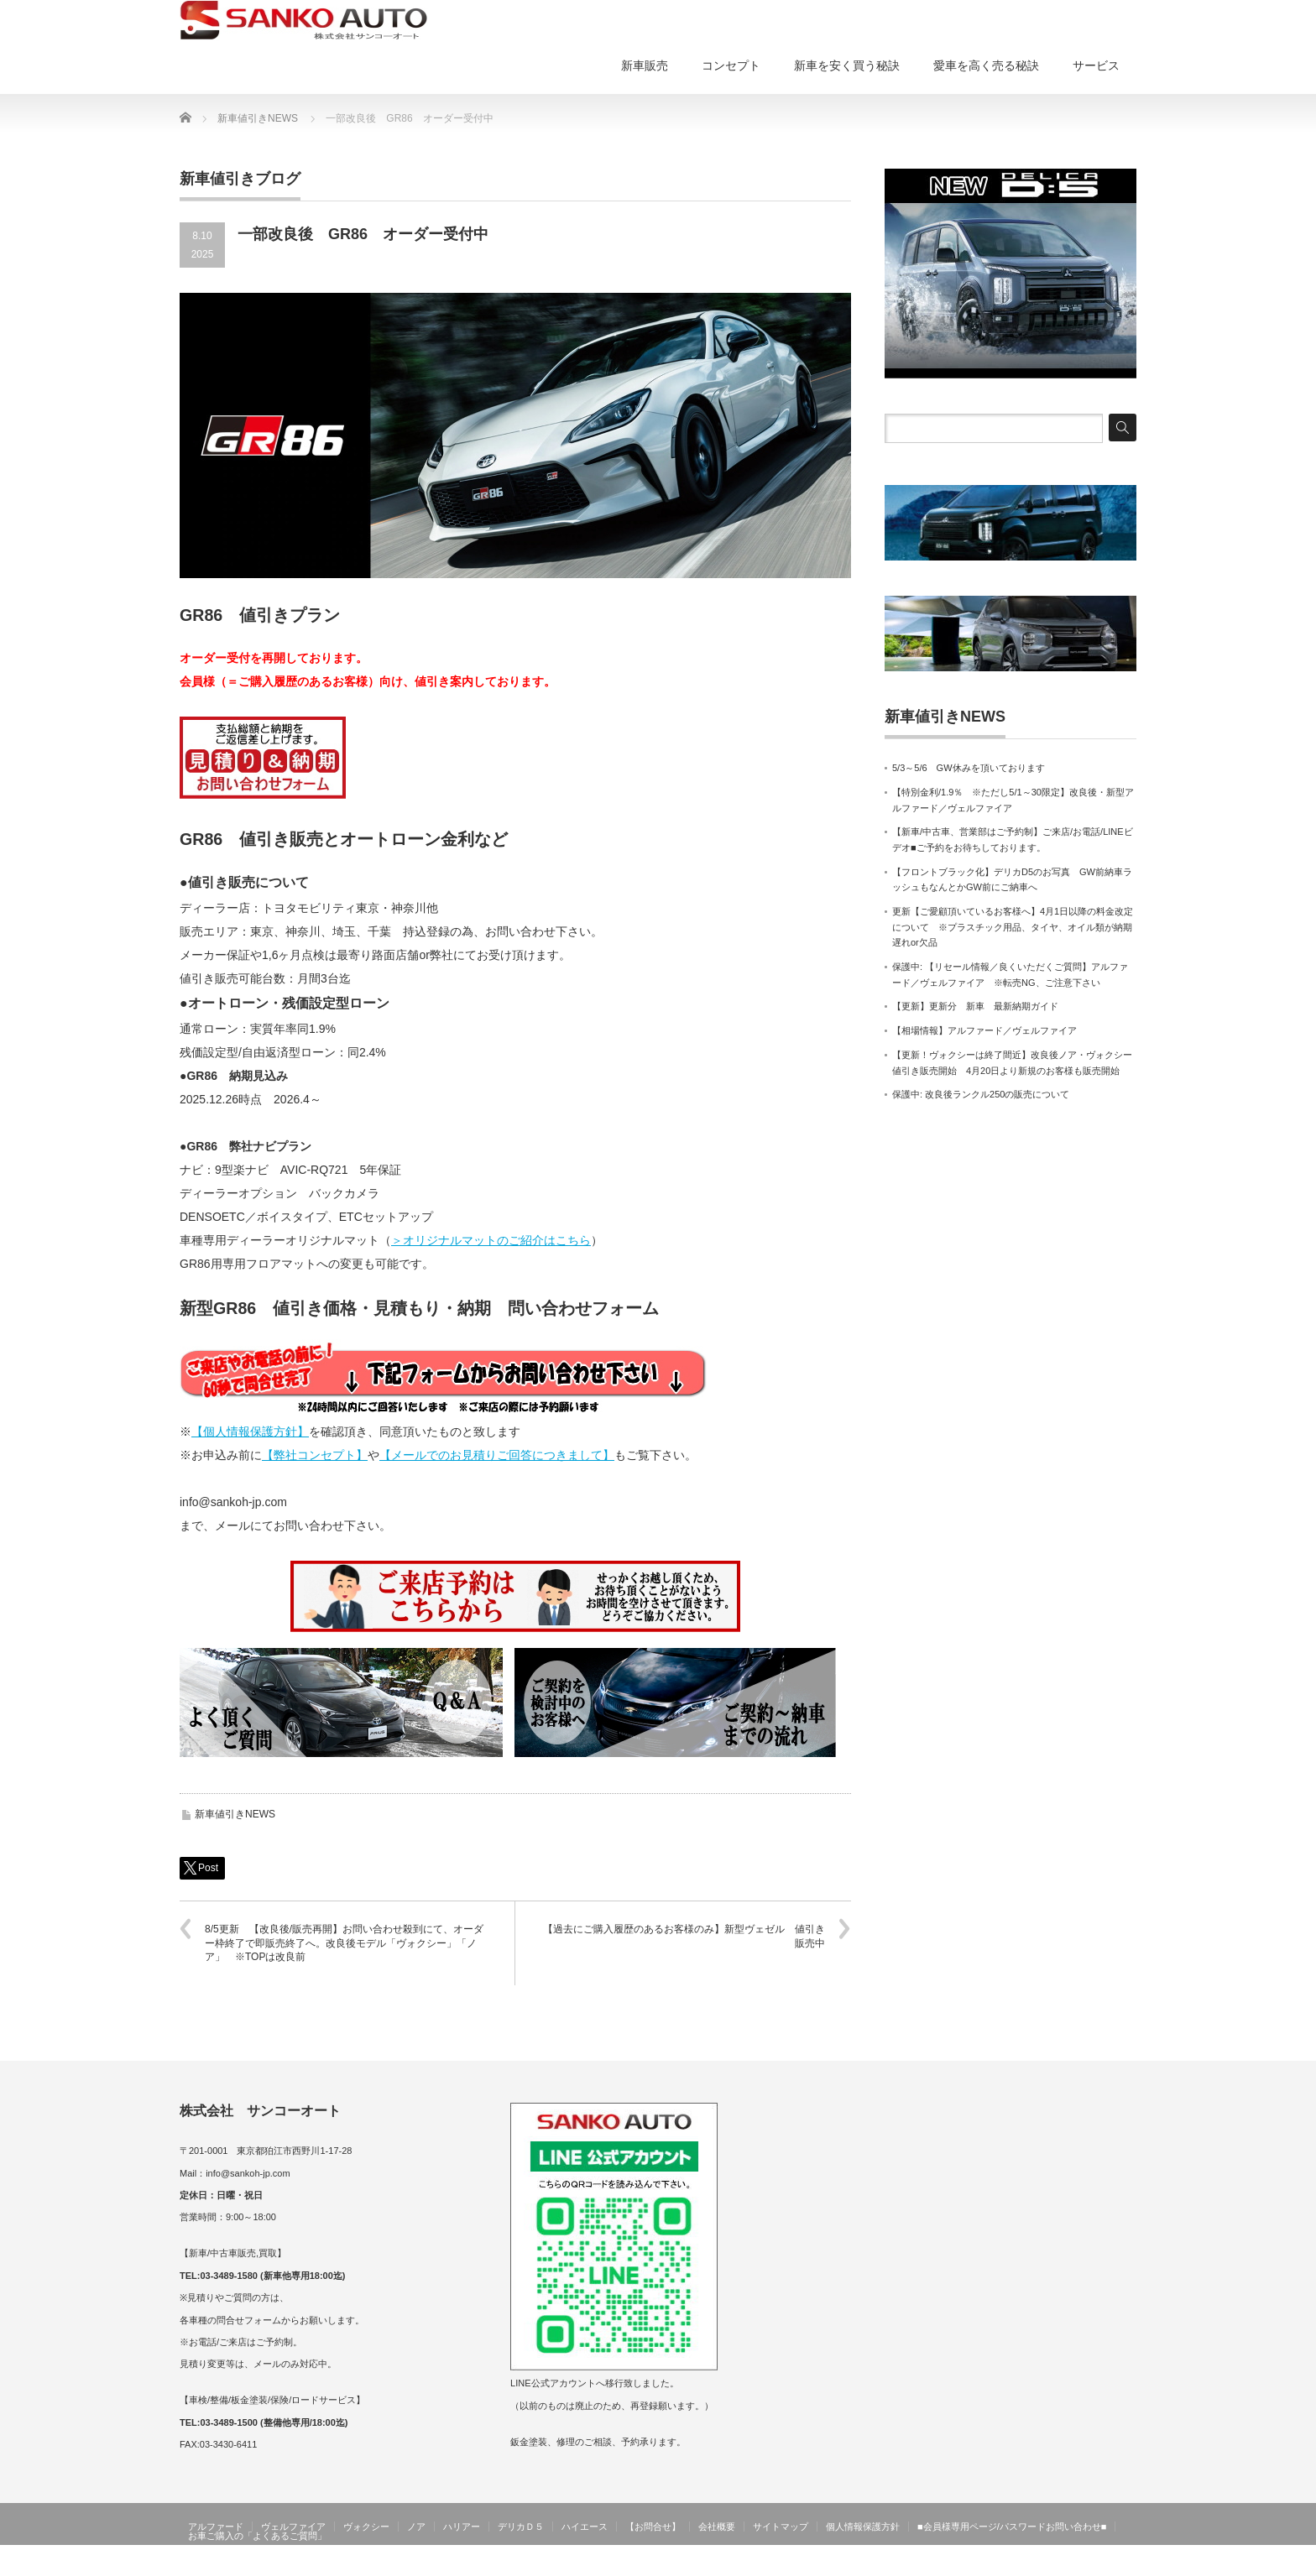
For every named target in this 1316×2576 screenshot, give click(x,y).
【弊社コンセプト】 (315, 1455)
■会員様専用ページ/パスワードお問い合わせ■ (1011, 2526)
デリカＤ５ (521, 2526)
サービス (1096, 65)
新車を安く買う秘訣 (847, 65)
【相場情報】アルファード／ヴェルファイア (984, 1030)
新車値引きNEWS (235, 1814)
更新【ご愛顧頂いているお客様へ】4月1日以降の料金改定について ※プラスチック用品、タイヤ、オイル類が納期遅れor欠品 (1012, 926)
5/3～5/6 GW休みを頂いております (968, 768)
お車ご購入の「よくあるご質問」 (257, 2536)
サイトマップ (780, 2526)
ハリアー (461, 2526)
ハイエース (584, 2526)
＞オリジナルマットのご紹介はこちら (491, 1240)
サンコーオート (1101, 2563)
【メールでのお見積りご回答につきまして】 (496, 1455)
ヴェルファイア (293, 2526)
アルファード (215, 2526)
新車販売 (644, 65)
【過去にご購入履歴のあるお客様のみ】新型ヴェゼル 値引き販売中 (684, 1936)
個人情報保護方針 (863, 2526)
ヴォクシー (366, 2526)
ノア (416, 2526)
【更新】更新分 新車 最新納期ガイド (975, 1006)
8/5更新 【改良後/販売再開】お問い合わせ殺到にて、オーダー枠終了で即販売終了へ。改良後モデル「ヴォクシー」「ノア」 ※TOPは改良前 (344, 1943)
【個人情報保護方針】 (250, 1431)
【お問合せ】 (653, 2526)
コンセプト (731, 65)
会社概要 (716, 2526)
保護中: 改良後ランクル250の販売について (980, 1094)
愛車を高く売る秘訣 (986, 65)
